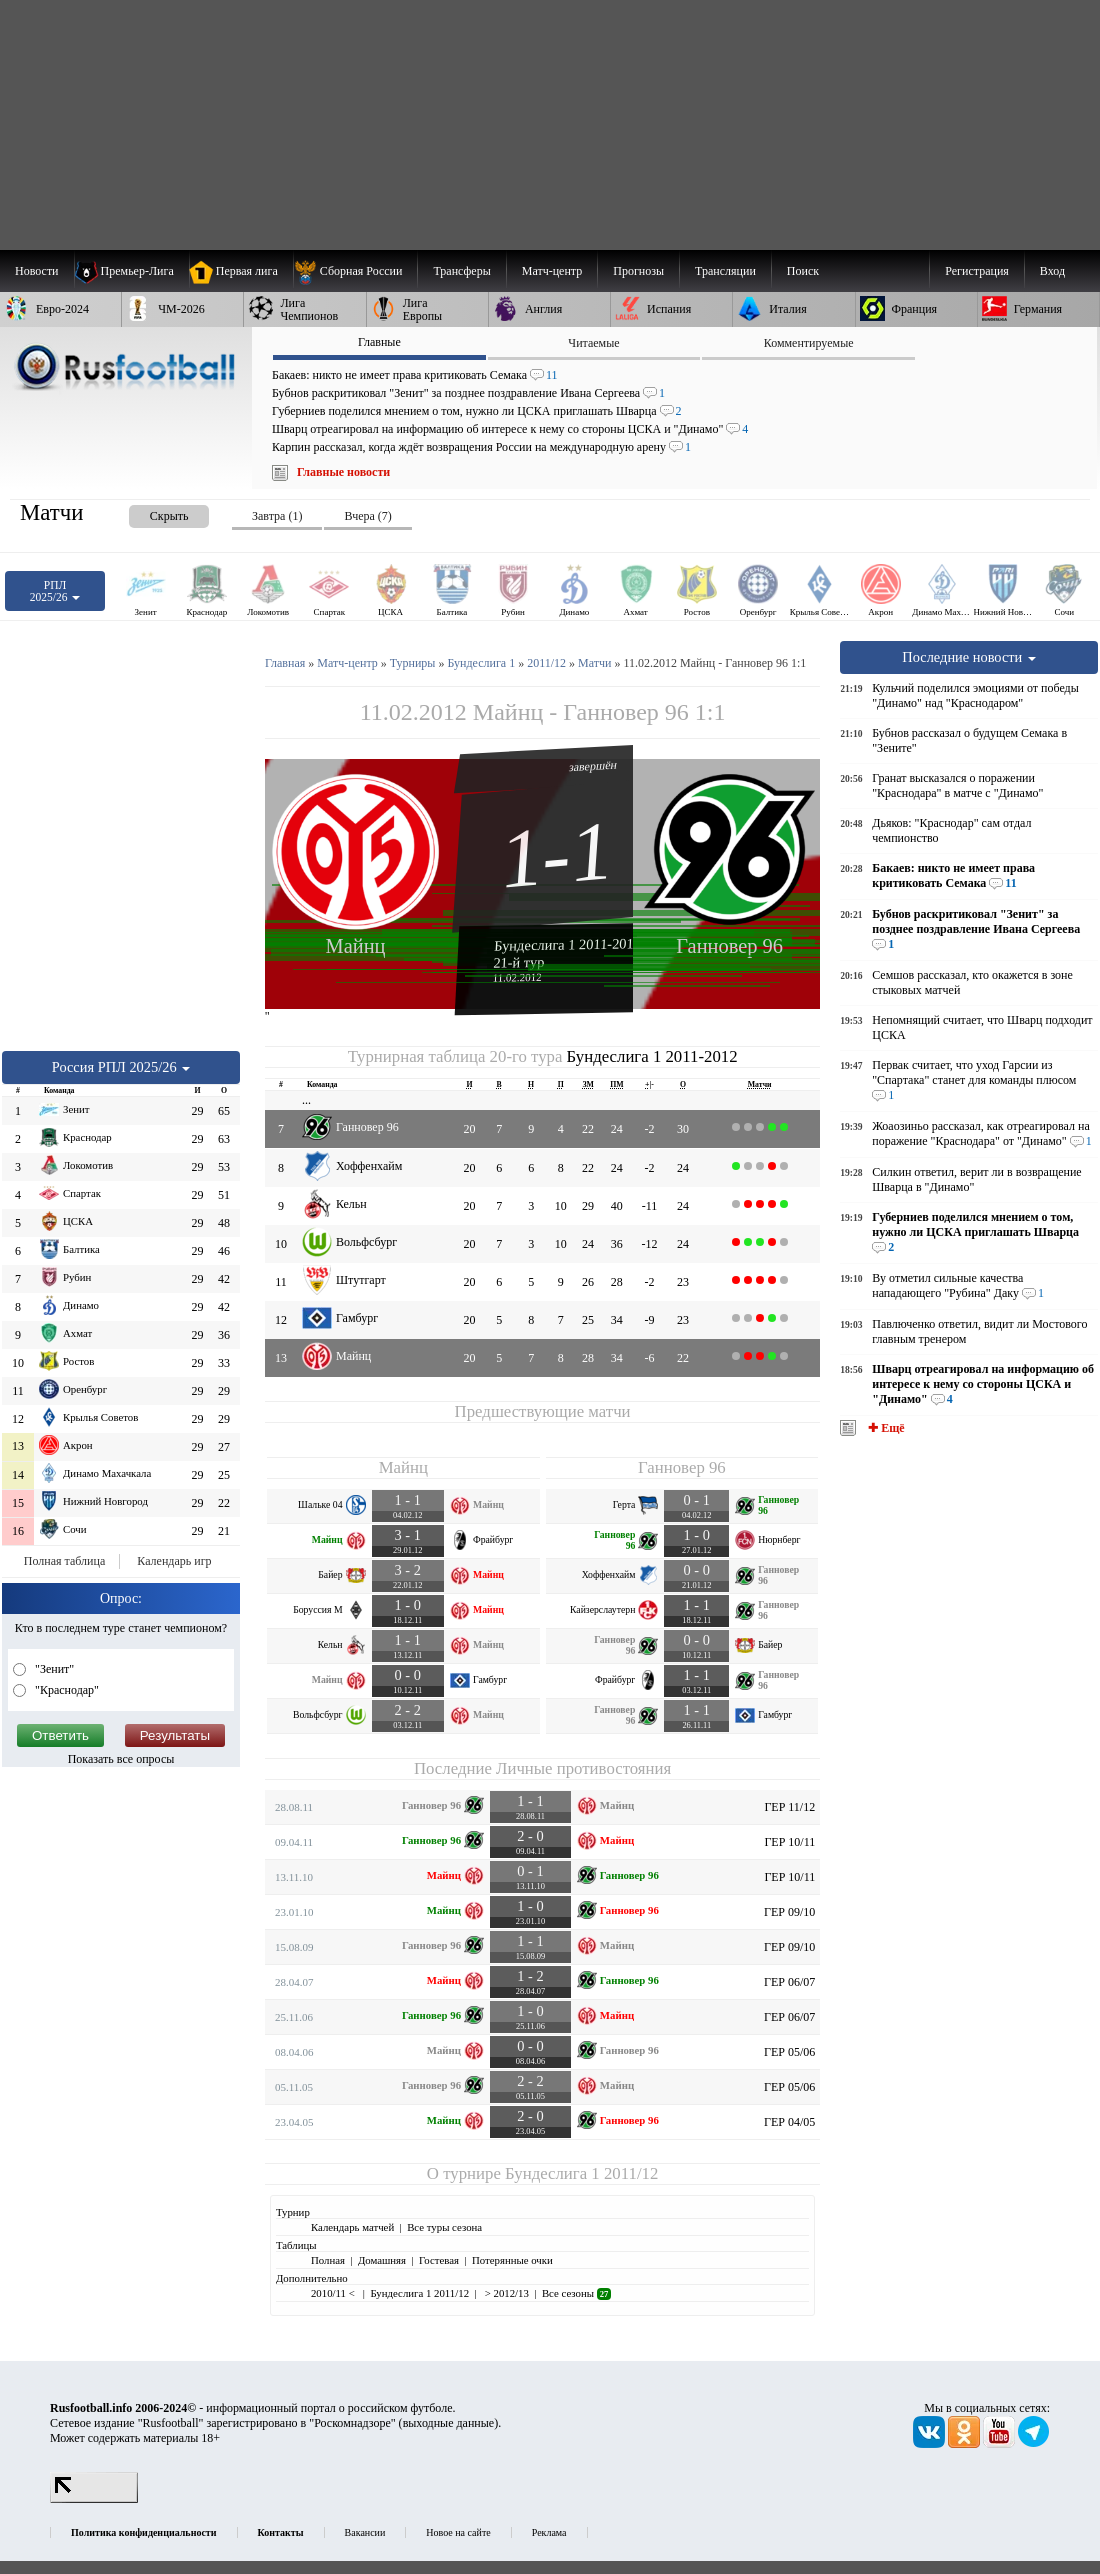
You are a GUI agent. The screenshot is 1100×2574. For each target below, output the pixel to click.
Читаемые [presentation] (593, 343)
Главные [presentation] (379, 342)
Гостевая (439, 2260)
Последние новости (969, 657)
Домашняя (382, 2260)
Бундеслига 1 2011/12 (581, 2173)
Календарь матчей (352, 2227)
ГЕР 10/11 (789, 1842)
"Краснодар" (65, 1690)
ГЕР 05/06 (789, 2052)
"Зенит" (53, 1669)
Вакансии (365, 2532)
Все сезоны (576, 2293)
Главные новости (343, 472)
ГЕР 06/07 (789, 1982)
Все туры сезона (444, 2227)
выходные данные (449, 2423)
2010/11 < (334, 2293)
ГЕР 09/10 (789, 1912)
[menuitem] (355, 271)
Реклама (549, 2532)
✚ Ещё (884, 1428)
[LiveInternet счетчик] (94, 2499)
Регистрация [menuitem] (977, 271)
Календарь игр (174, 1561)
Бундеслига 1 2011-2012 (567, 944)
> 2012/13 (505, 2293)
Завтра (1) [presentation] (277, 516)
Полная (328, 2260)
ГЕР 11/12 (789, 1807)
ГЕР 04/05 (789, 2122)
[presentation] (149, 512)
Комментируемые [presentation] (809, 343)
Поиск (803, 271)
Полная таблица (64, 1561)
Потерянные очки (512, 2260)
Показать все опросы (121, 1759)
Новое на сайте (458, 2532)
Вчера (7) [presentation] (367, 516)
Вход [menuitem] (1052, 271)
